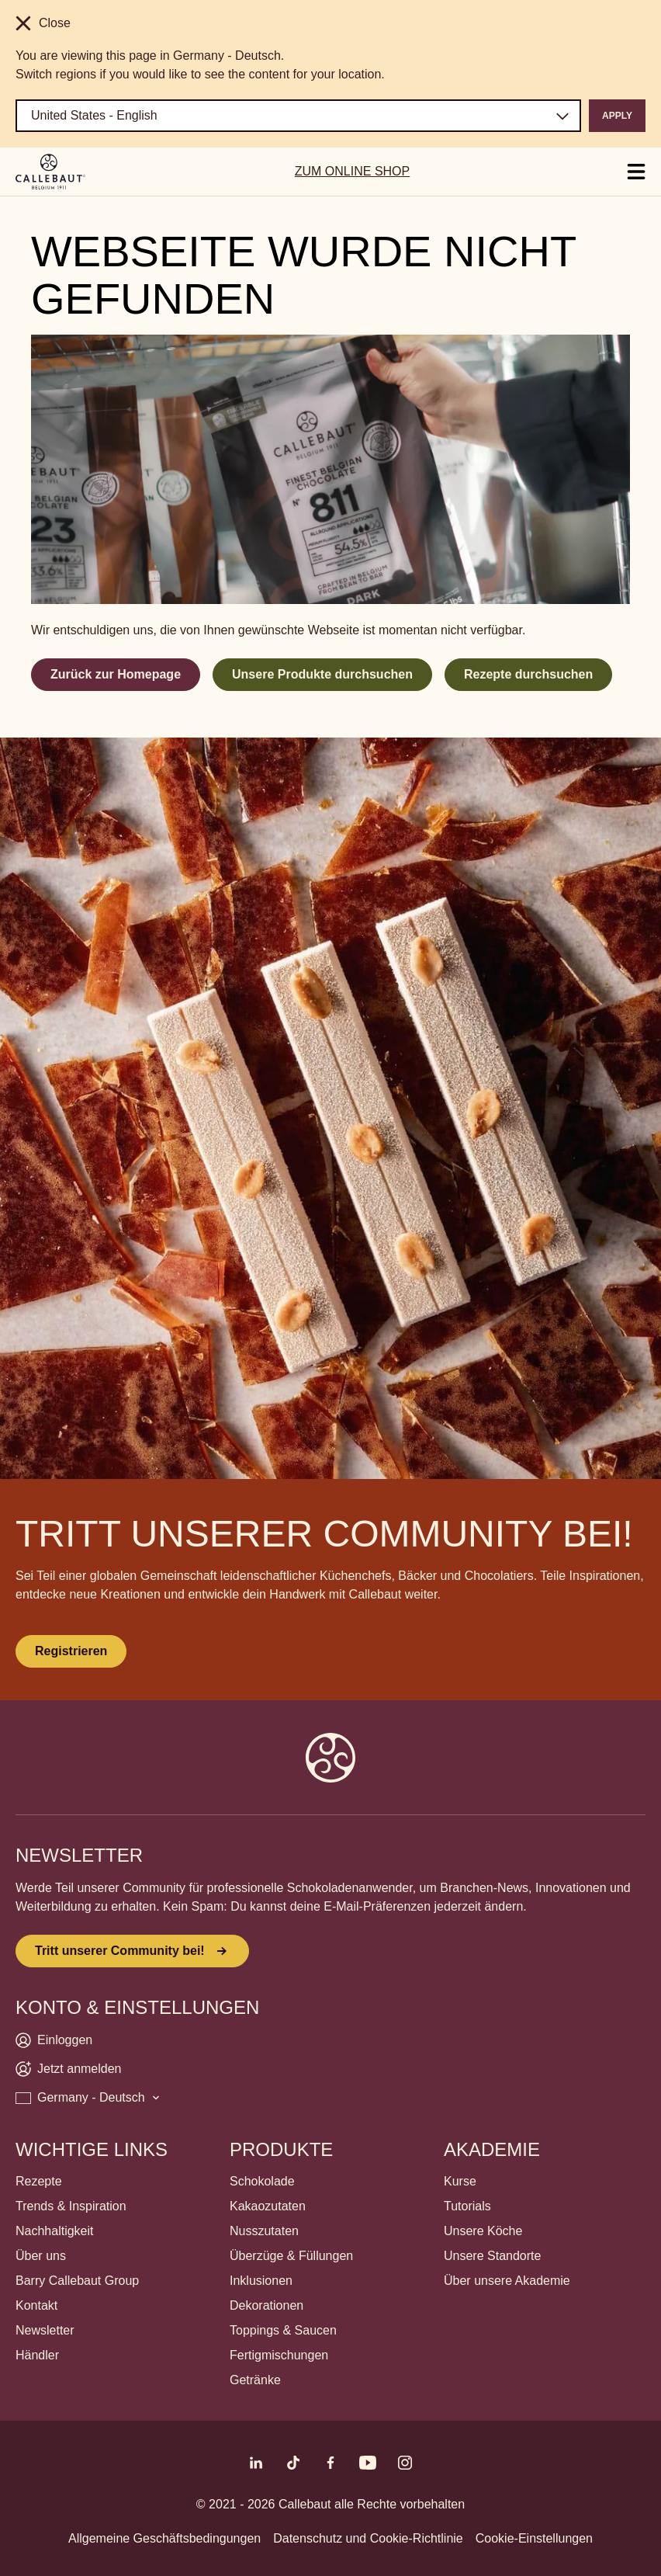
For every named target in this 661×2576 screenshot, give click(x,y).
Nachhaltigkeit (55, 2231)
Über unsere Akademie (507, 2280)
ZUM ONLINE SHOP (352, 171)
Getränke (255, 2380)
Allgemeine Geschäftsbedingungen (164, 2538)
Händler (37, 2355)
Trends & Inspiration (71, 2206)
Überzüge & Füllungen (291, 2255)
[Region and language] (298, 115)
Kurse (460, 2181)
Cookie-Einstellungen (534, 2538)
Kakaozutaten (268, 2206)
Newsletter (45, 2330)
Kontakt (36, 2305)
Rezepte (39, 2181)
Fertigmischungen (279, 2355)
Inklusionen (261, 2280)
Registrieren (71, 1651)
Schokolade (262, 2181)
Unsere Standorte (492, 2255)
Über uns (41, 2255)
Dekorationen (266, 2305)
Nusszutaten (264, 2231)
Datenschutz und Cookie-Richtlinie (368, 2538)
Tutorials (467, 2206)
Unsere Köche (483, 2231)
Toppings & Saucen (283, 2330)
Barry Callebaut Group (77, 2280)
